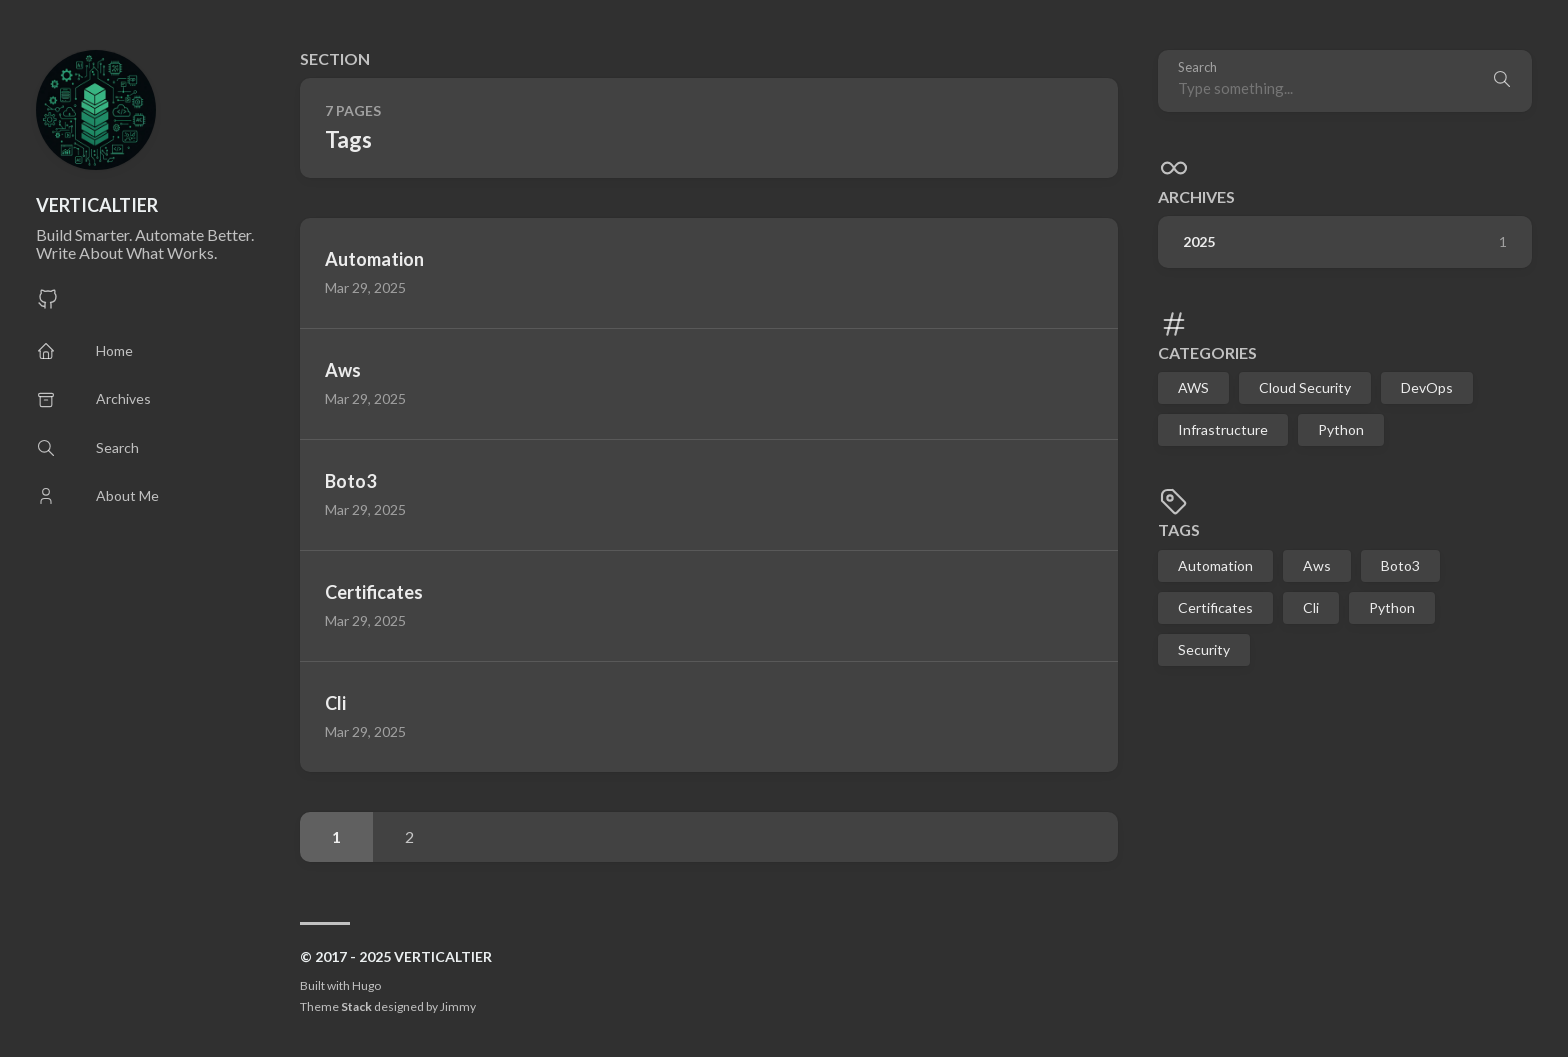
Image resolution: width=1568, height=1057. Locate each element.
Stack (356, 1006)
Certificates (1215, 607)
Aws (1317, 565)
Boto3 (1400, 565)
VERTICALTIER (97, 205)
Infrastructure (1223, 429)
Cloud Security (1305, 387)
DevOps (1427, 387)
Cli (1311, 607)
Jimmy (458, 1006)
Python (1341, 429)
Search (1197, 67)
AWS (1193, 387)
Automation (1215, 565)
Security (1204, 649)
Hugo (366, 985)
